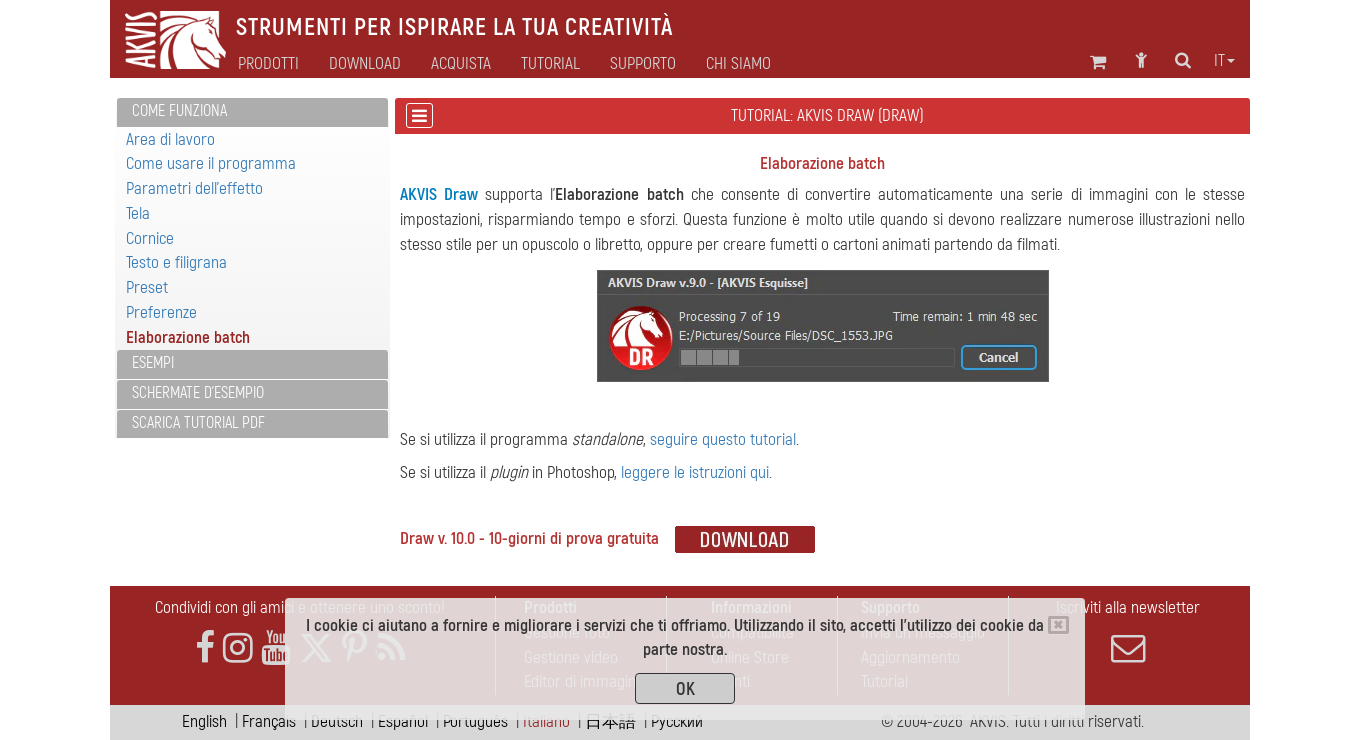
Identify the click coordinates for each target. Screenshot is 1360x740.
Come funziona (179, 111)
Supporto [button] (643, 64)
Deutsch (337, 721)
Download (365, 64)
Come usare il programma (211, 163)
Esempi (153, 363)
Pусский (677, 721)
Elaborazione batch (188, 337)
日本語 (610, 721)
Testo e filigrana (176, 262)
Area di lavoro (170, 139)
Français (269, 721)
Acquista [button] (461, 64)
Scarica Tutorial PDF (198, 423)
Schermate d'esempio (198, 393)
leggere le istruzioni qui (695, 472)
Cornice (150, 238)
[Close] (1058, 625)
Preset (147, 287)
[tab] (252, 112)
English (204, 721)
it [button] (1224, 61)
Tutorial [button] (550, 64)
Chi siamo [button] (738, 64)
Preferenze (161, 312)
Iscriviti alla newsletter (1128, 631)
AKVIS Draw (439, 194)
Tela (138, 213)
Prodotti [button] (268, 64)
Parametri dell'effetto (194, 188)
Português (475, 721)
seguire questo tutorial (723, 439)
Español (403, 721)
